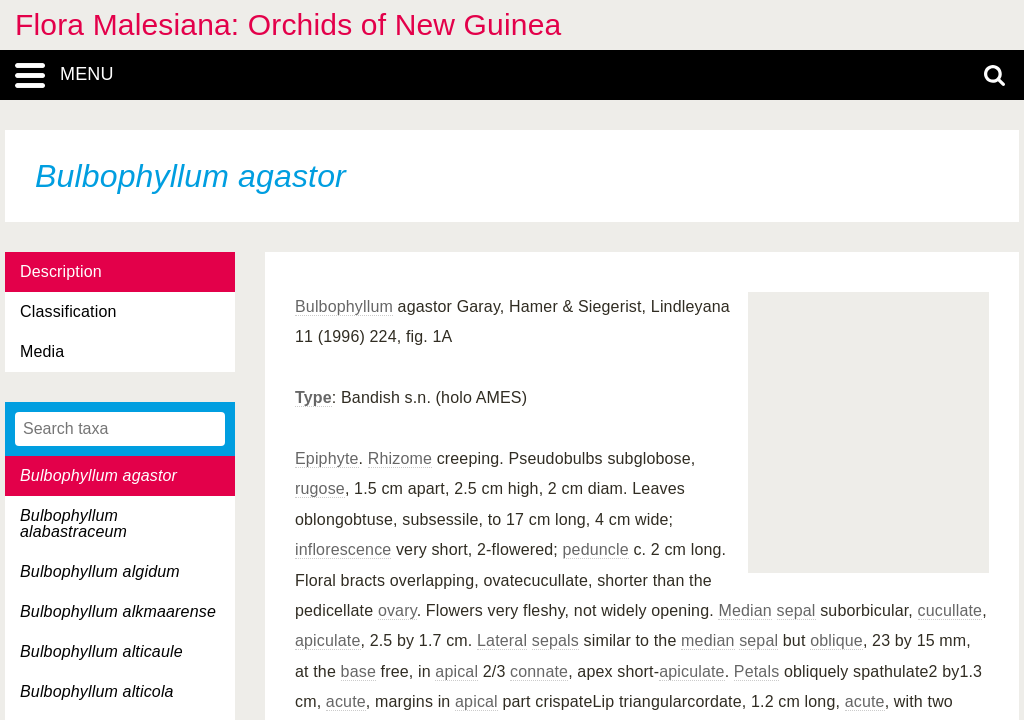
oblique (836, 640)
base (358, 671)
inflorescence (343, 549)
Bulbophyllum (344, 306)
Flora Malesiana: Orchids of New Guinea (288, 24)
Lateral (502, 640)
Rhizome (400, 458)
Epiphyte (327, 458)
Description (61, 271)
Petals (756, 671)
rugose (320, 488)
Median (744, 610)
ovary (397, 610)
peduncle (596, 549)
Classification (68, 311)
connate (539, 671)
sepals (555, 640)
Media (42, 351)
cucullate (950, 610)
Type (313, 397)
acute (346, 701)
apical (456, 671)
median (707, 640)
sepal (796, 610)
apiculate (328, 640)
